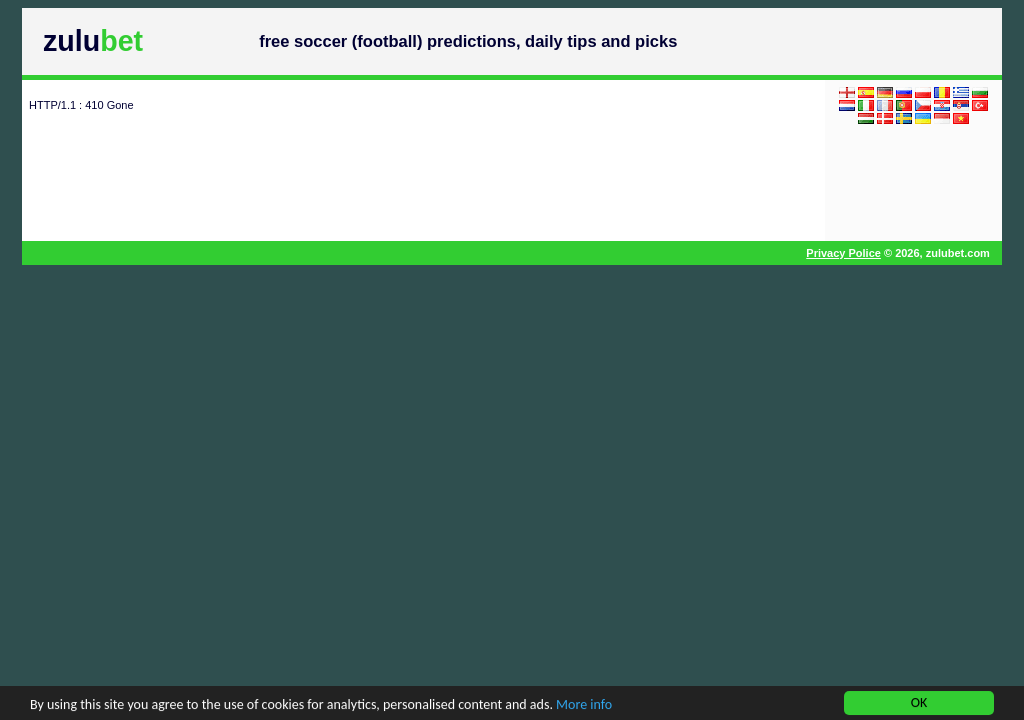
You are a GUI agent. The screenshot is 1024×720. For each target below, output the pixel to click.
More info (584, 705)
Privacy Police (843, 253)
